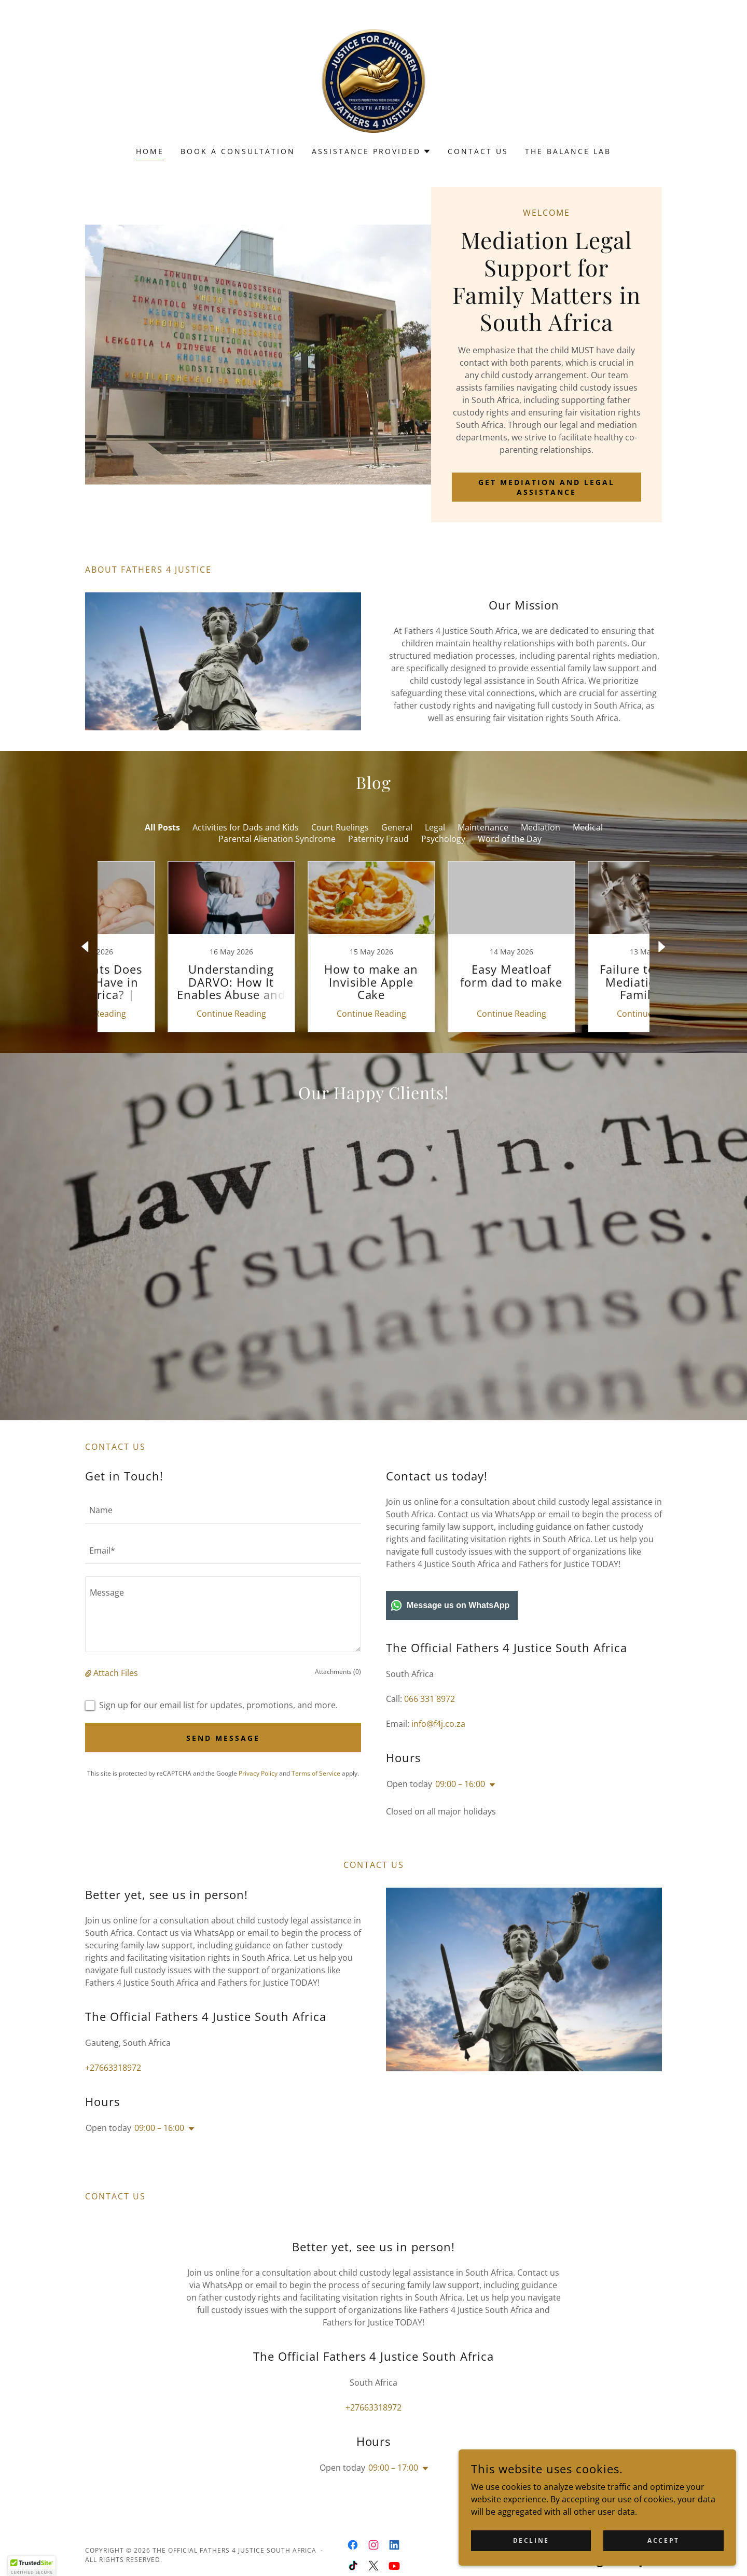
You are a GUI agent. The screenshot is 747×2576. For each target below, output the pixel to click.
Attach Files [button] (115, 1702)
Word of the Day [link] (510, 838)
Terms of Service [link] (316, 1802)
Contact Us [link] (478, 151)
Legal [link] (435, 827)
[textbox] (223, 1539)
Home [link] (150, 151)
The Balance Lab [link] (568, 151)
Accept (679, 2539)
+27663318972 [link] (113, 2096)
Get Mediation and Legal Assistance (546, 487)
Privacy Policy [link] (258, 1802)
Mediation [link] (540, 827)
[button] (372, 151)
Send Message (223, 1767)
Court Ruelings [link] (340, 827)
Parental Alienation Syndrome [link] (277, 838)
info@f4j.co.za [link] (438, 1752)
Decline (582, 2539)
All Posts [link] (162, 827)
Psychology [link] (443, 838)
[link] (373, 80)
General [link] (396, 827)
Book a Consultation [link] (238, 151)
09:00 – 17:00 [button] (393, 2496)
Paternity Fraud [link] (378, 838)
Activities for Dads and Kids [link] (245, 827)
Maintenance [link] (483, 827)
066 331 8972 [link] (429, 1728)
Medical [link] (588, 827)
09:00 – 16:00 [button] (460, 1813)
